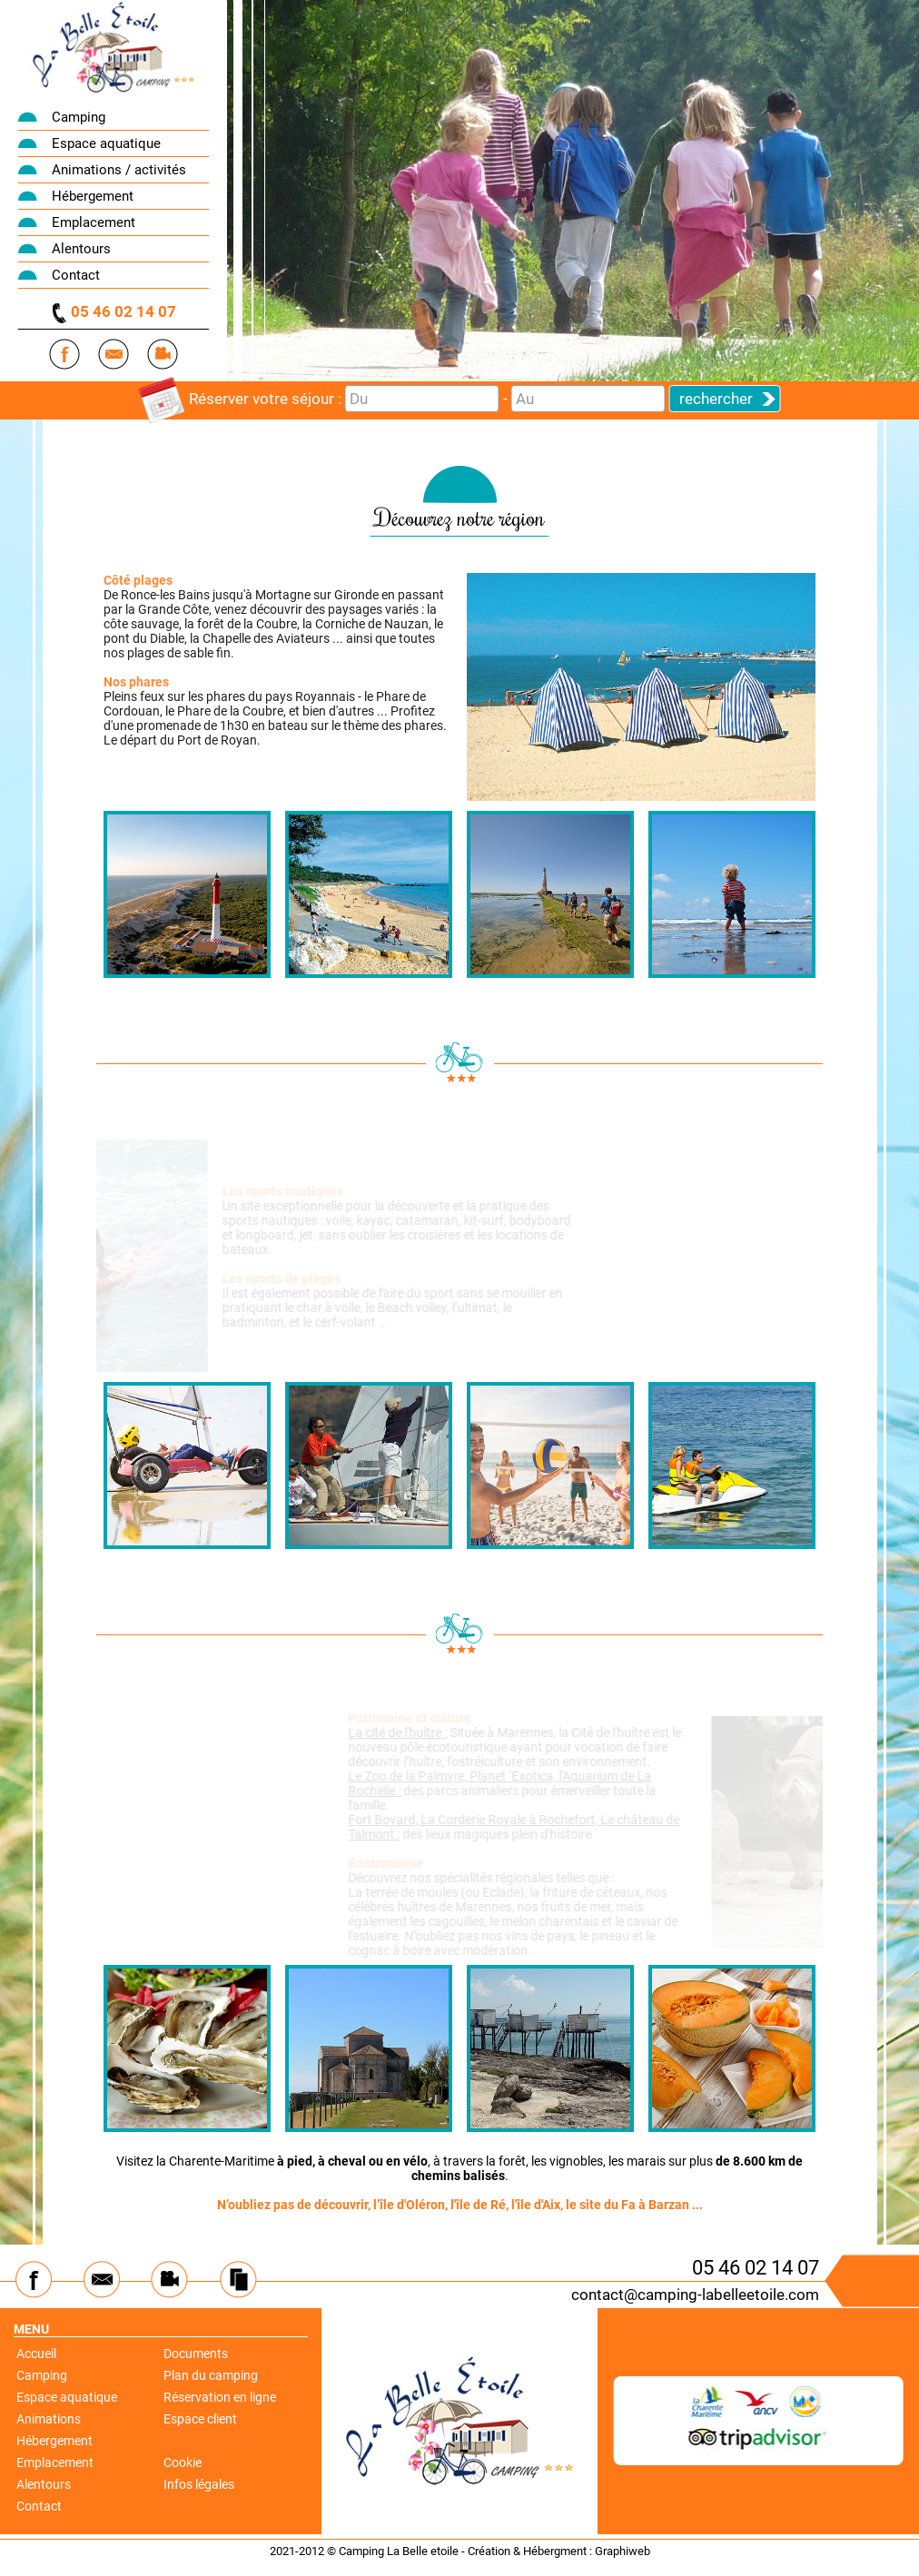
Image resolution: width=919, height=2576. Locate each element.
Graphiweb (622, 2551)
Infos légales (198, 2484)
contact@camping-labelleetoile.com (695, 2294)
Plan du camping (210, 2375)
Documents (195, 2353)
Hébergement (92, 196)
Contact (76, 275)
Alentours (81, 249)
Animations (48, 2419)
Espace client (200, 2419)
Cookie (182, 2462)
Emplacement (93, 222)
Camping (78, 117)
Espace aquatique (106, 143)
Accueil (36, 2353)
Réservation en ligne (219, 2397)
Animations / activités (119, 170)
